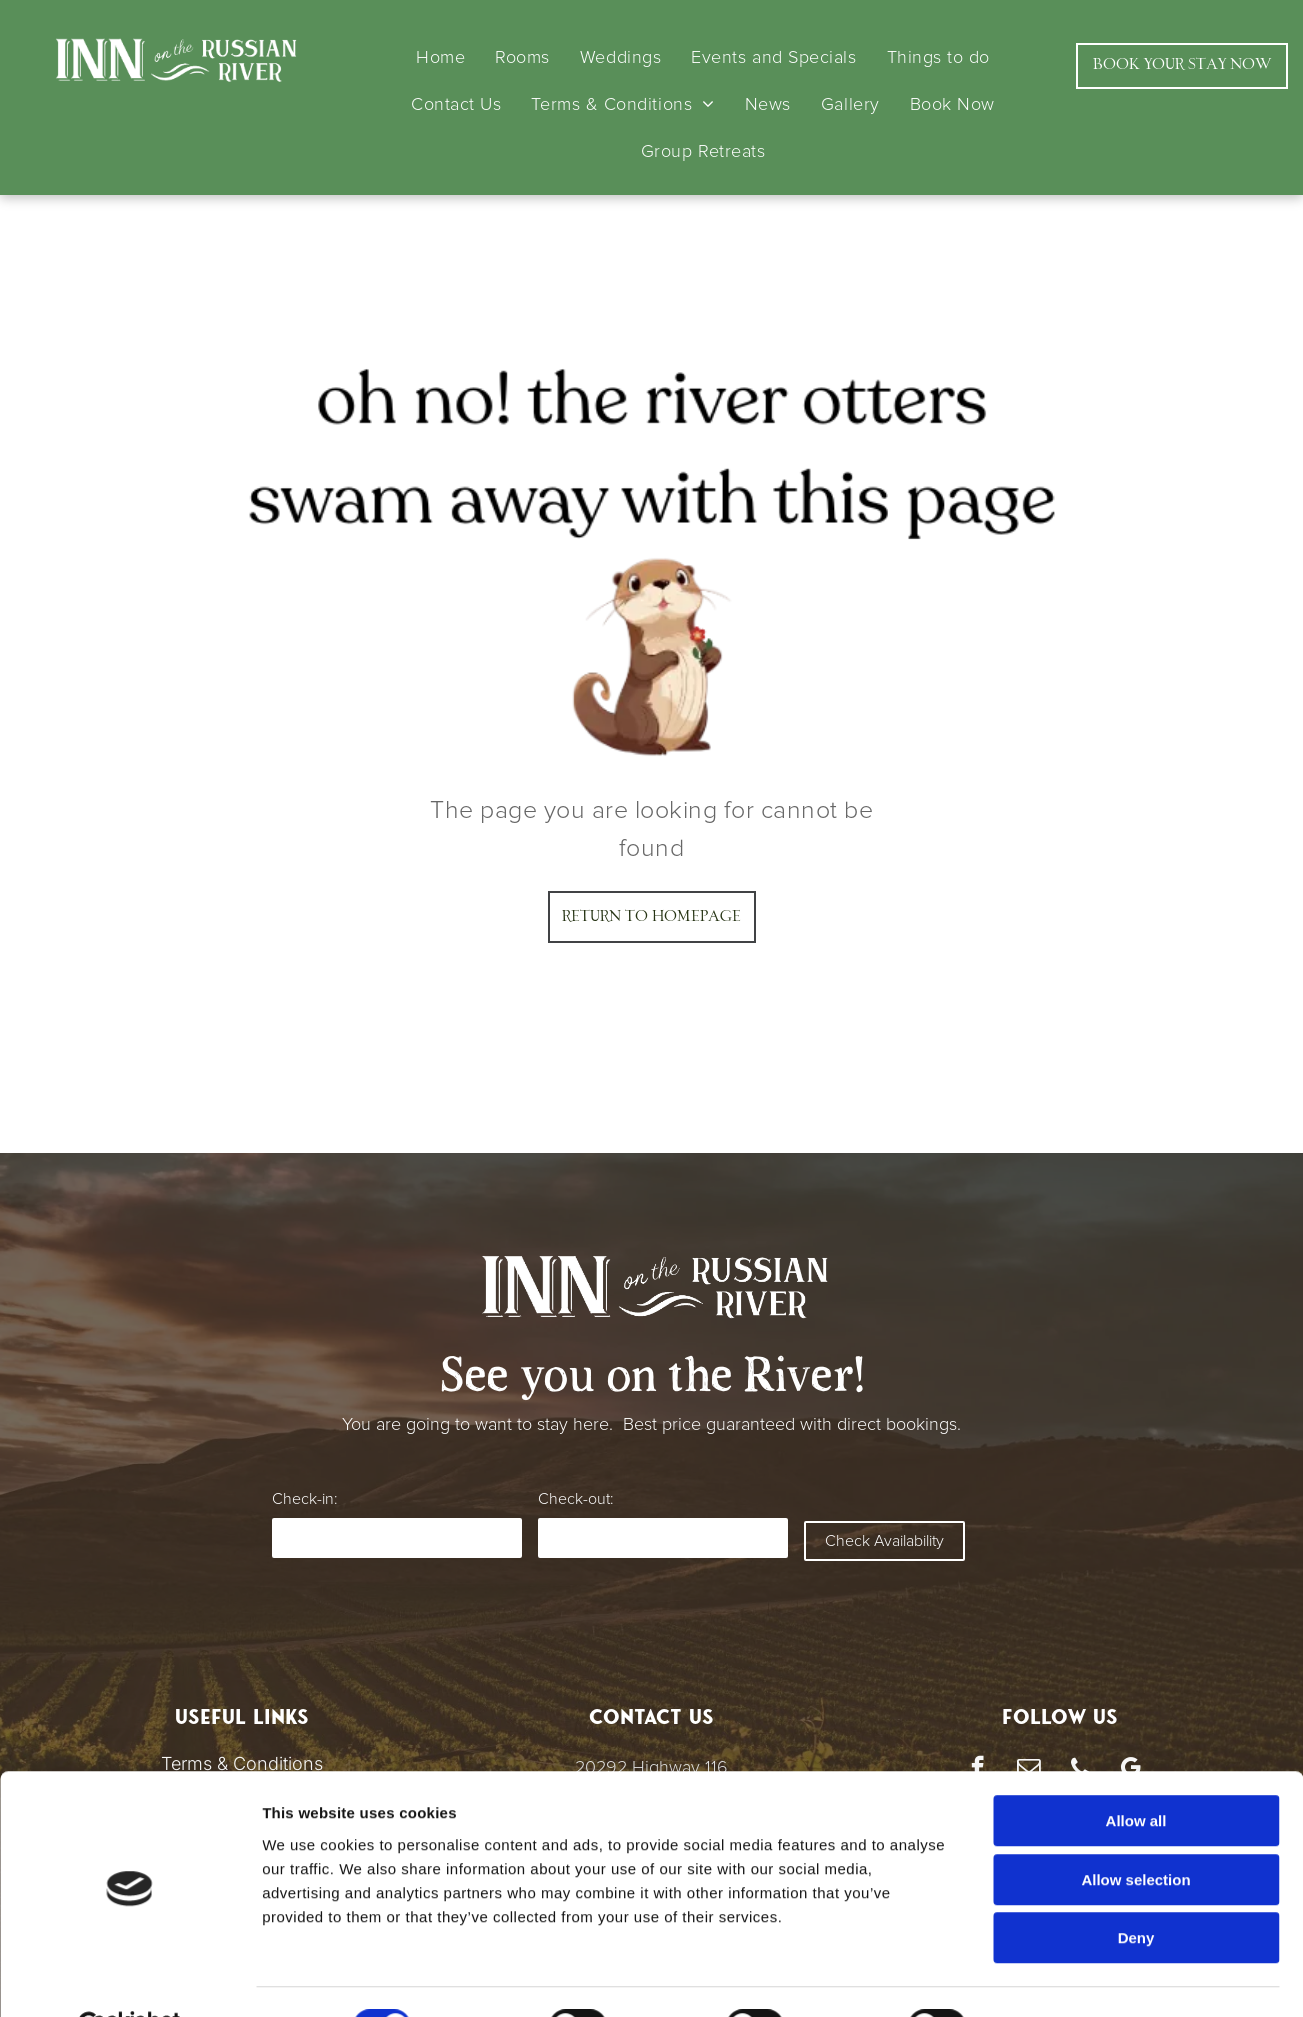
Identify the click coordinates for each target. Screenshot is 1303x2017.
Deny (1136, 1889)
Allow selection (1135, 1831)
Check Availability (884, 1541)
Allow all (1136, 1772)
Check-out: (575, 1499)
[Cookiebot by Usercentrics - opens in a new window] (129, 1978)
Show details (1049, 1977)
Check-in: (304, 1499)
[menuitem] (440, 57)
